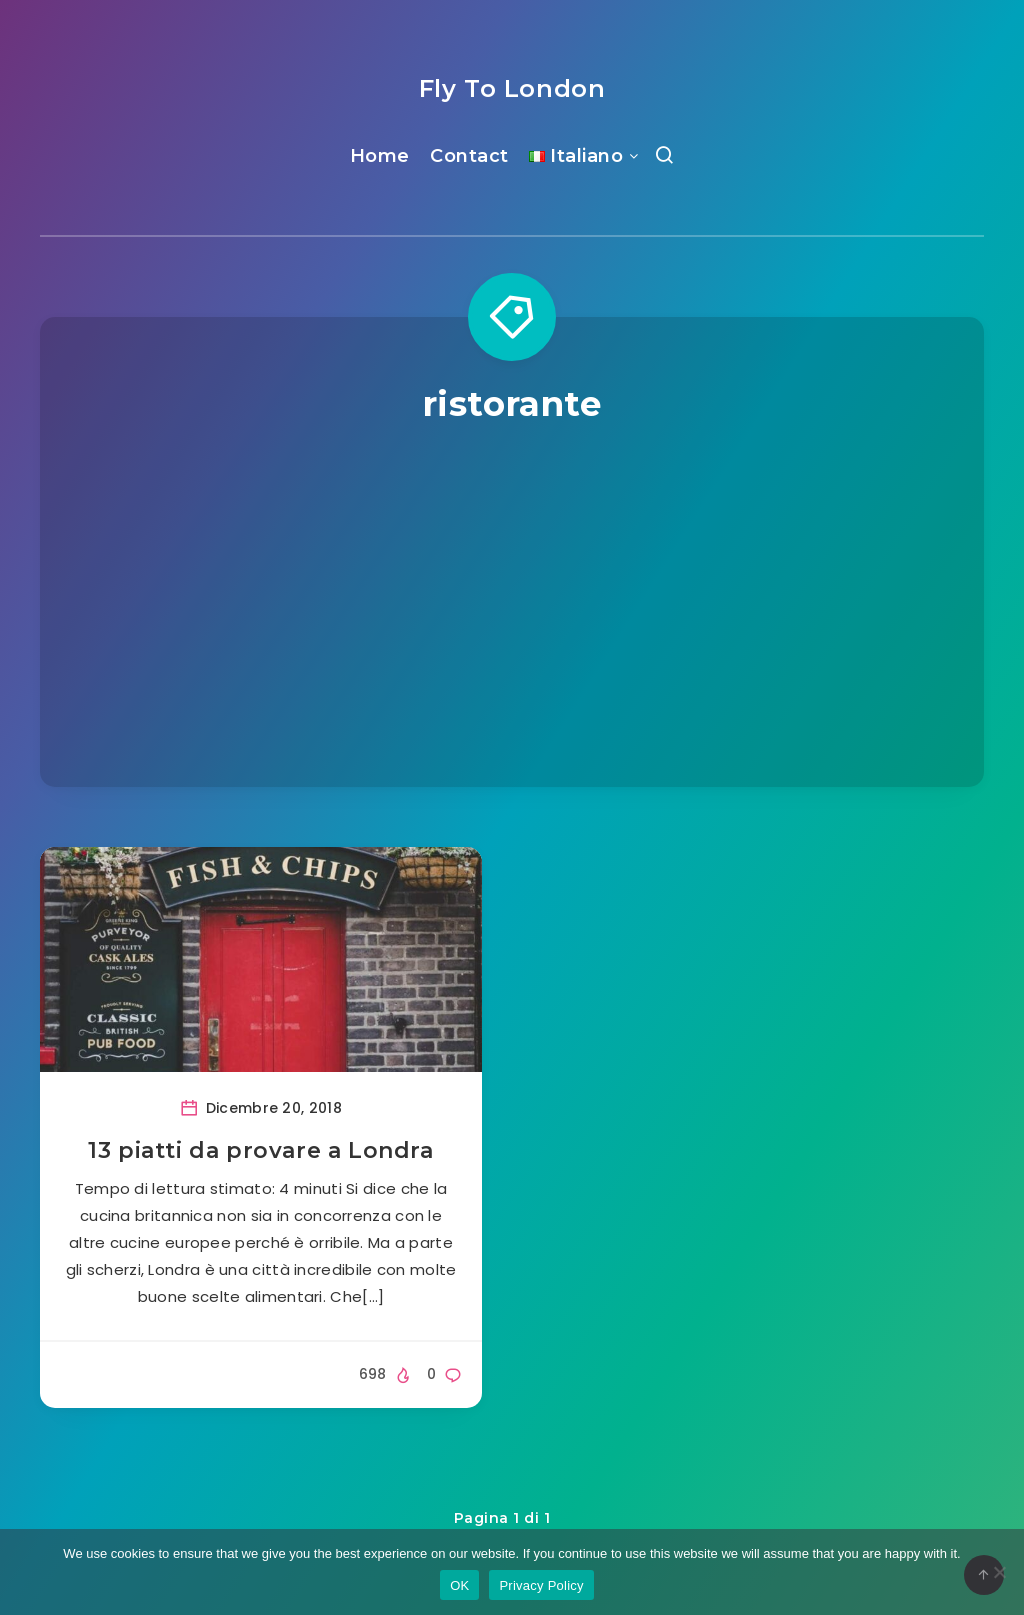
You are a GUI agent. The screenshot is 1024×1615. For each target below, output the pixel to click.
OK (459, 1585)
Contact (469, 156)
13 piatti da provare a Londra (260, 1150)
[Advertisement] (512, 577)
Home (380, 156)
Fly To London (512, 88)
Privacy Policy (541, 1585)
